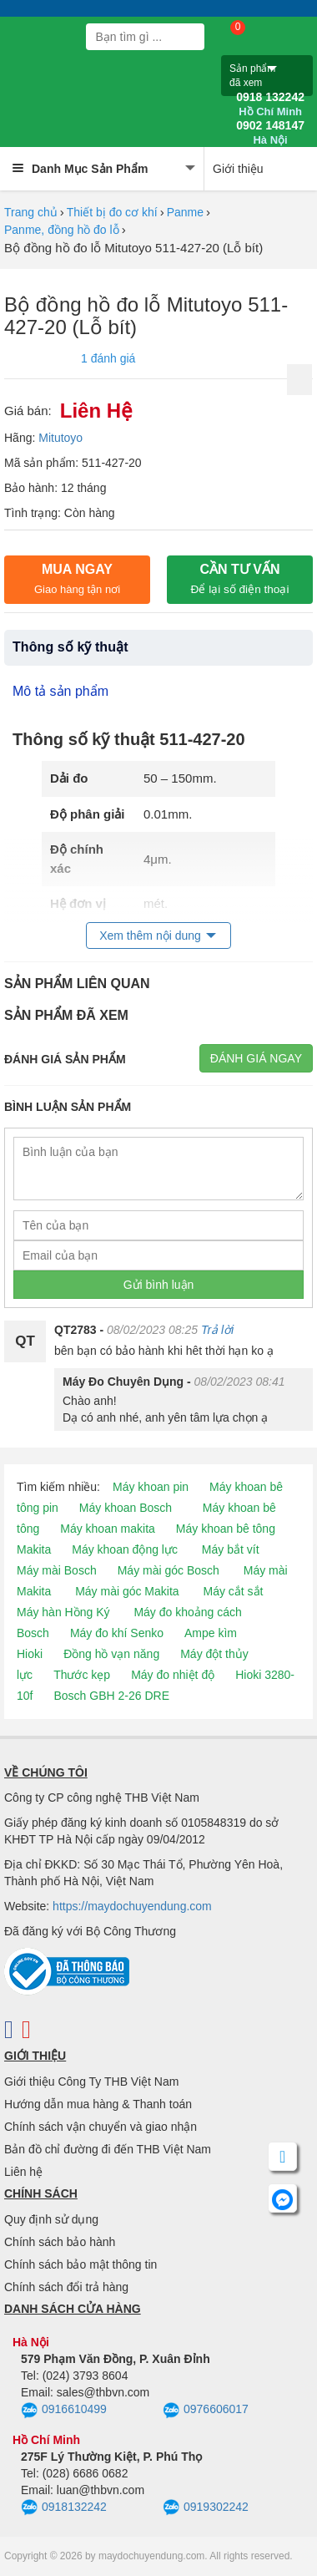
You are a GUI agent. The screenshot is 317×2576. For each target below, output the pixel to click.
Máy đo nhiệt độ (172, 1674)
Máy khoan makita (107, 1528)
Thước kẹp (81, 1674)
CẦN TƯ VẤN (240, 579)
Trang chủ (31, 212)
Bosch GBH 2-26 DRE (111, 1695)
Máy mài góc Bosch (168, 1570)
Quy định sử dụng (51, 2219)
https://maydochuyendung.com (132, 1906)
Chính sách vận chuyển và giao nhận (100, 2126)
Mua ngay (77, 579)
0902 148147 (270, 133)
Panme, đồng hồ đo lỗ (61, 229)
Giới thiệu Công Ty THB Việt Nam (91, 2081)
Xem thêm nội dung (150, 935)
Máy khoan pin (151, 1486)
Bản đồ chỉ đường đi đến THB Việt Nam (107, 2149)
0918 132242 (270, 104)
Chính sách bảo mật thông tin (80, 2264)
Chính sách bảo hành (59, 2242)
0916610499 (64, 2410)
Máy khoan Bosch (125, 1507)
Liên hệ (23, 2171)
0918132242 (64, 2507)
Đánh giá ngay (256, 1058)
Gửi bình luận (158, 1284)
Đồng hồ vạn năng (111, 1654)
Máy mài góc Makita (127, 1591)
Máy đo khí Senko (117, 1633)
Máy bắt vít (230, 1549)
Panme (185, 212)
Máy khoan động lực (125, 1549)
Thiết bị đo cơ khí (112, 212)
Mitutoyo (60, 437)
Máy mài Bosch (57, 1570)
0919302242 (206, 2507)
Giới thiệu (238, 168)
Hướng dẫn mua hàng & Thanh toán (98, 2104)
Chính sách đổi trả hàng (66, 2287)
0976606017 (206, 2410)
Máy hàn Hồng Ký (63, 1612)
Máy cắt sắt (234, 1591)
